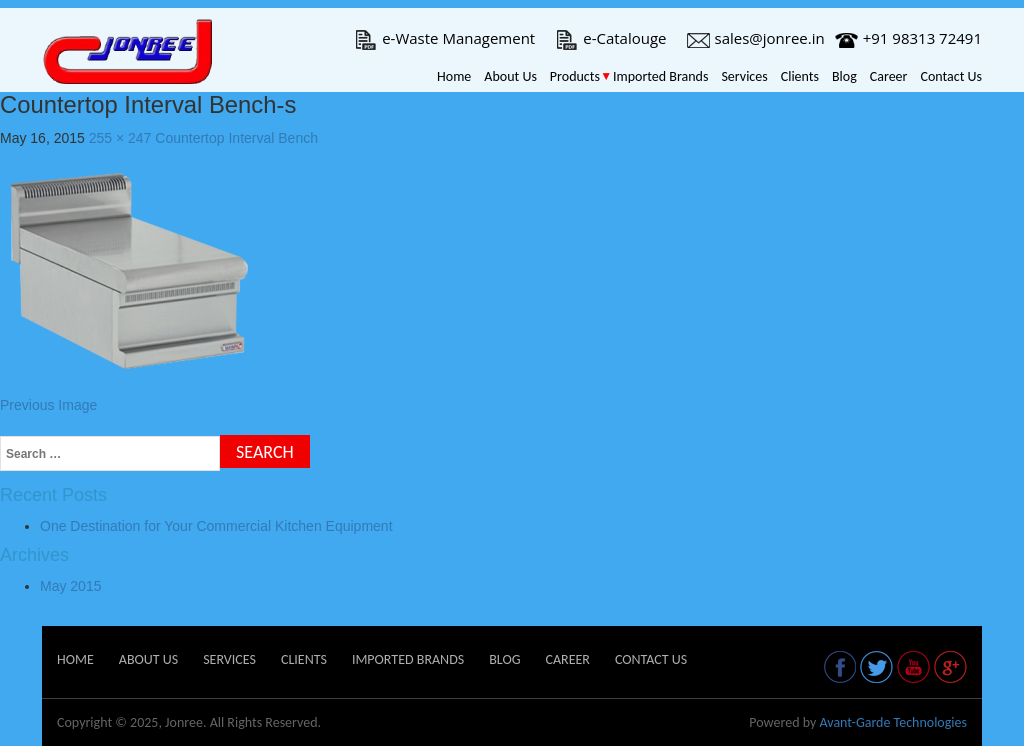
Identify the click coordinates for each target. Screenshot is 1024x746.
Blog (844, 76)
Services (744, 76)
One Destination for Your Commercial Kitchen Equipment (216, 526)
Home (454, 76)
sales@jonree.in (756, 38)
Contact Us (951, 76)
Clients (800, 76)
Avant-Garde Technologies (893, 722)
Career (889, 76)
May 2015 (70, 586)
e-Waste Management (444, 38)
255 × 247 (120, 138)
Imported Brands (660, 76)
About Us (510, 76)
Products (575, 76)
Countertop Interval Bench (236, 138)
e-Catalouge (610, 38)
